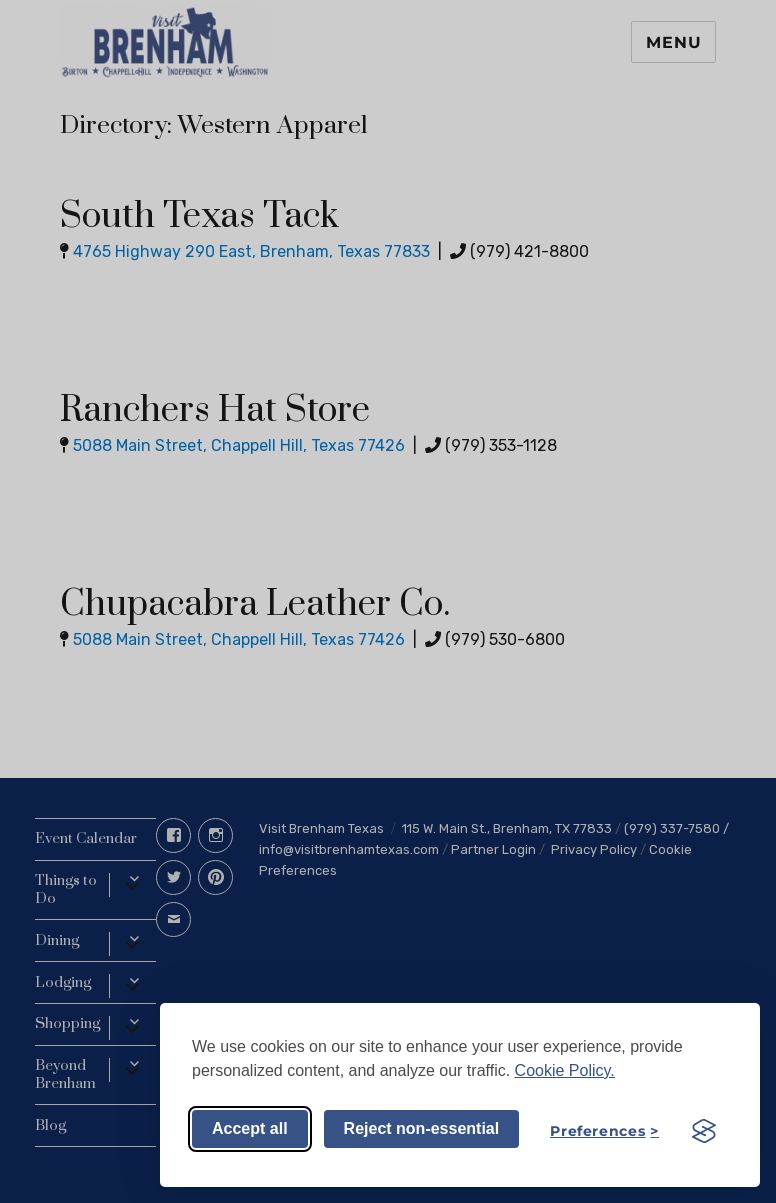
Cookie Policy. (565, 1070)
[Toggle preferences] (604, 1131)
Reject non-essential (422, 1128)
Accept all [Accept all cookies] (250, 1128)
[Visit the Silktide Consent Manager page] (704, 1131)
